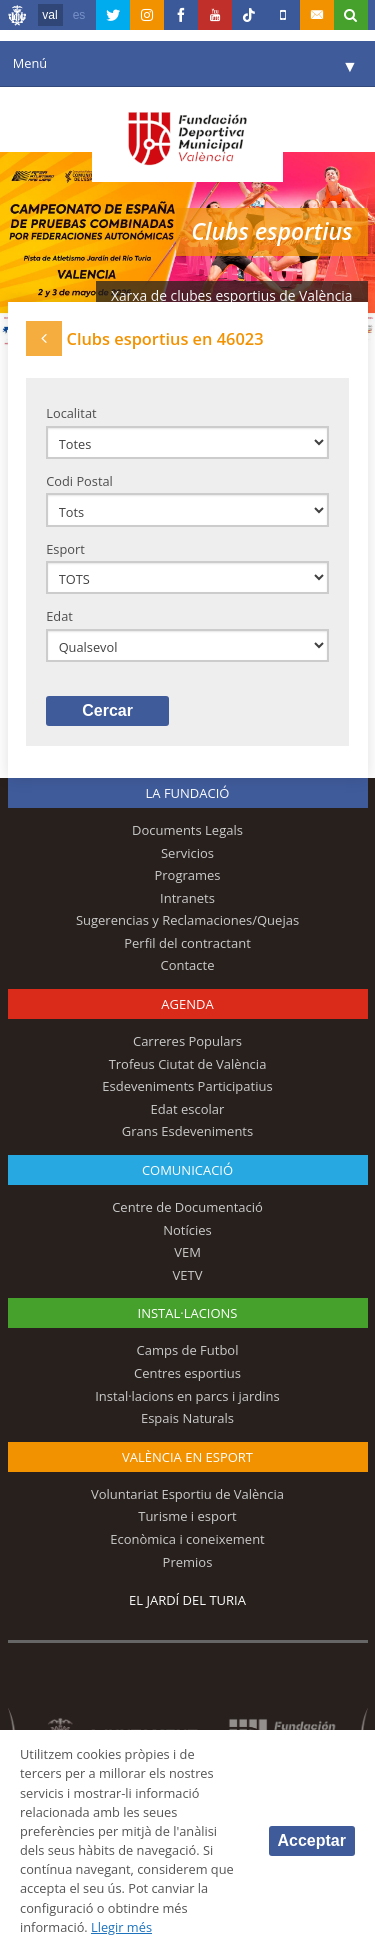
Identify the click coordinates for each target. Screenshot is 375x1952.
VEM (187, 1252)
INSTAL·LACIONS (188, 1313)
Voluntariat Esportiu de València (187, 1494)
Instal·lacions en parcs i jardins (187, 1396)
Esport (65, 549)
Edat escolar (188, 1109)
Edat (59, 616)
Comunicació (187, 1170)
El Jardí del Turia (187, 1600)
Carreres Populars (187, 1041)
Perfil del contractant (187, 943)
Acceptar (312, 1840)
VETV (188, 1275)
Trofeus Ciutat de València (188, 1064)
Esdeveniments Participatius (187, 1086)
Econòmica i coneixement (187, 1539)
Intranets (187, 898)
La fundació (188, 793)
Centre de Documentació (187, 1207)
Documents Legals (187, 830)
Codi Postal (79, 481)
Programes (187, 875)
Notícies (187, 1230)
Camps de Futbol (188, 1350)
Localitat (71, 413)
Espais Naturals (187, 1418)
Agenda (187, 1004)
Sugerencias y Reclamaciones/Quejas (187, 920)
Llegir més (121, 1927)
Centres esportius (187, 1373)
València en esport (187, 1457)
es (79, 15)
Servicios (187, 853)
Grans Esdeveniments (187, 1131)
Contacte (188, 965)
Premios (188, 1562)
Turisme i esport (187, 1516)
